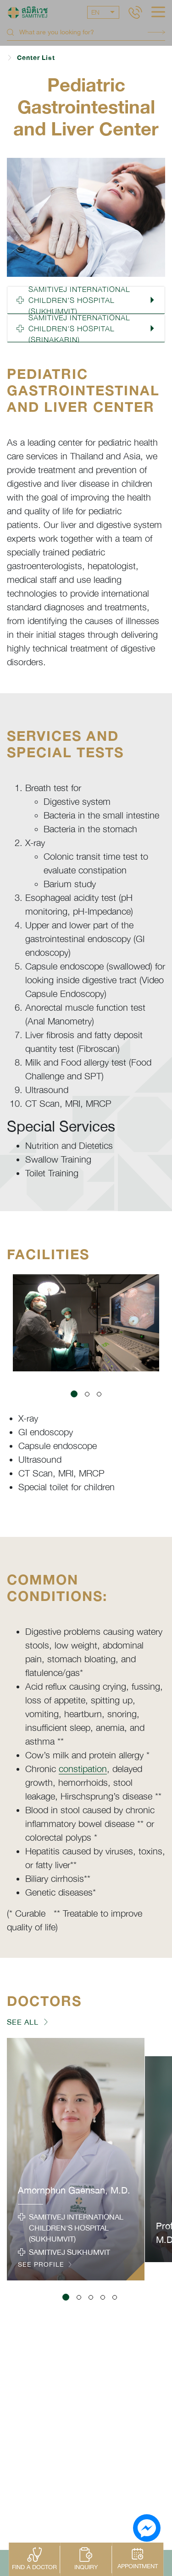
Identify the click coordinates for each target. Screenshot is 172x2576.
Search (156, 32)
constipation (83, 1768)
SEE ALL (23, 2022)
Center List (36, 57)
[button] (86, 300)
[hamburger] (158, 13)
